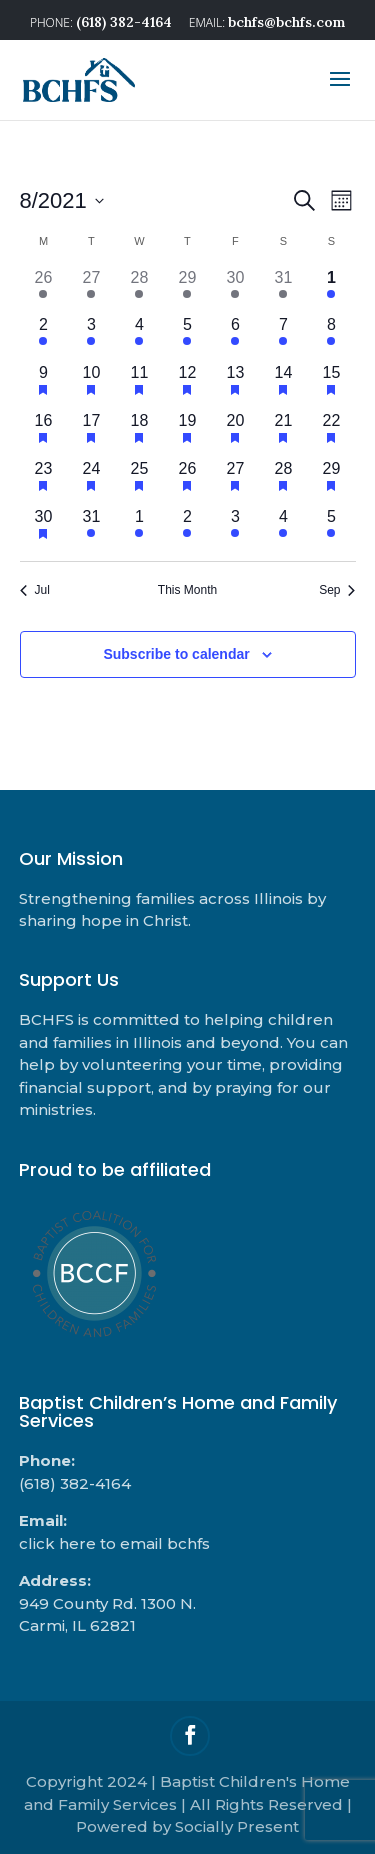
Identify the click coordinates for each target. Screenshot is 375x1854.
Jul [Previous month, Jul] (35, 590)
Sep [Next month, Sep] (337, 590)
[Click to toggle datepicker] (62, 200)
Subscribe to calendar (176, 654)
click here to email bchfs (114, 1543)
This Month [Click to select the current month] (187, 590)
